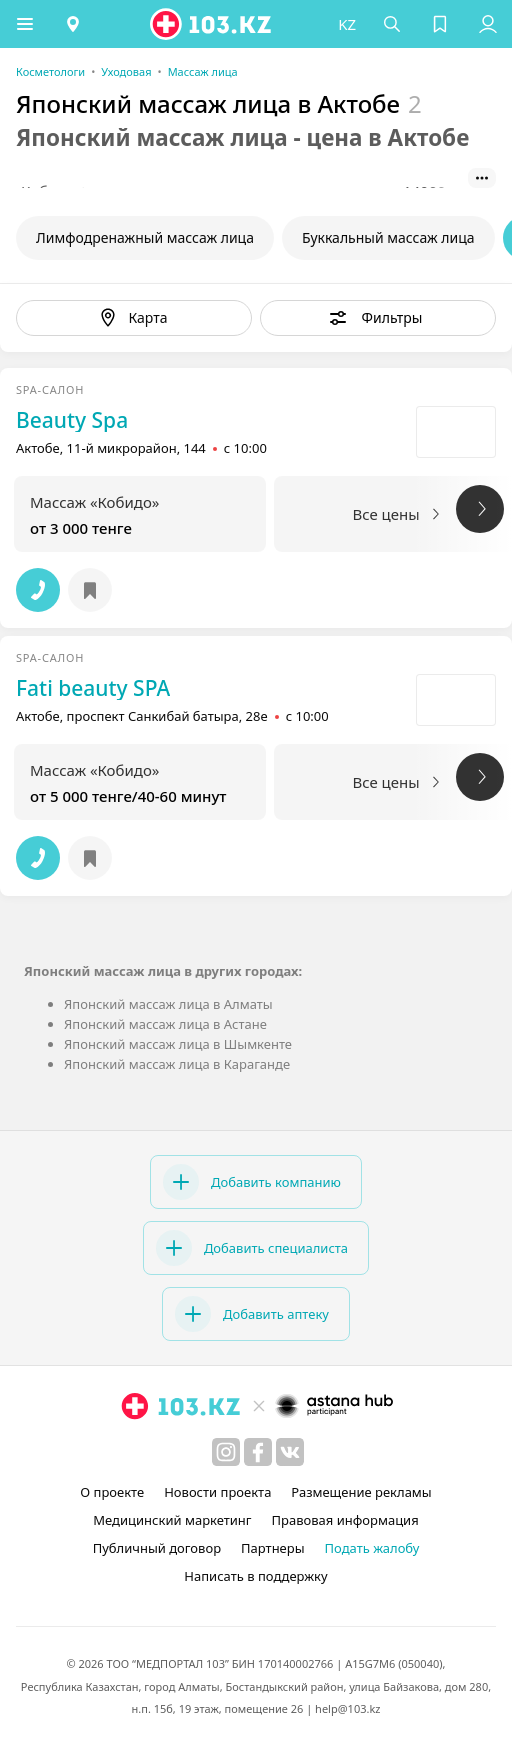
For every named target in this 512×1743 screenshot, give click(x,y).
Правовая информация (345, 1520)
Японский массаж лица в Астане (165, 1024)
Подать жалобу (372, 1548)
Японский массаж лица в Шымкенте (178, 1044)
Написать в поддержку (255, 1576)
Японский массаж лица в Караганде (177, 1064)
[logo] (212, 24)
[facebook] (258, 1452)
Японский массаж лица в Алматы (168, 1004)
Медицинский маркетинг (172, 1520)
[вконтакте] (290, 1452)
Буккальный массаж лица (388, 237)
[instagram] (226, 1452)
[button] (25, 24)
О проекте (112, 1492)
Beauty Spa (72, 420)
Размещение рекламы (361, 1492)
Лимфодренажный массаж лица (145, 237)
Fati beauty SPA (93, 688)
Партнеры (273, 1548)
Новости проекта (217, 1492)
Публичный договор (157, 1548)
